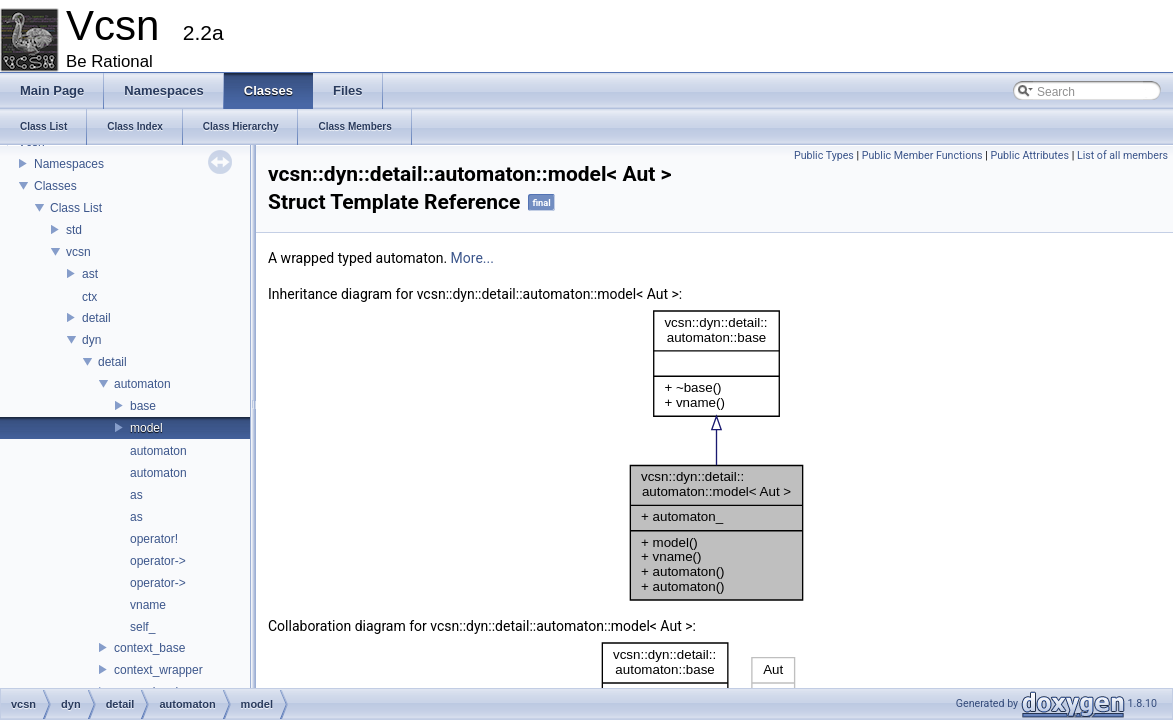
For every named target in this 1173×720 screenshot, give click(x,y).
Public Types (824, 155)
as (136, 495)
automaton (142, 384)
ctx (89, 297)
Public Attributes (1029, 155)
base (143, 406)
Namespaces (69, 164)
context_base (149, 648)
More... (472, 258)
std (74, 230)
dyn (91, 340)
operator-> (158, 561)
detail (96, 318)
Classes (55, 186)
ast (90, 274)
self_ (142, 627)
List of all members (1122, 155)
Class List (76, 208)
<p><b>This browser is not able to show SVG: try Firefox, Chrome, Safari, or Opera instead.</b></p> (716, 456)
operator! (154, 539)
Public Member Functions (922, 155)
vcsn (78, 252)
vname (148, 605)
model (146, 428)
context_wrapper (158, 670)
